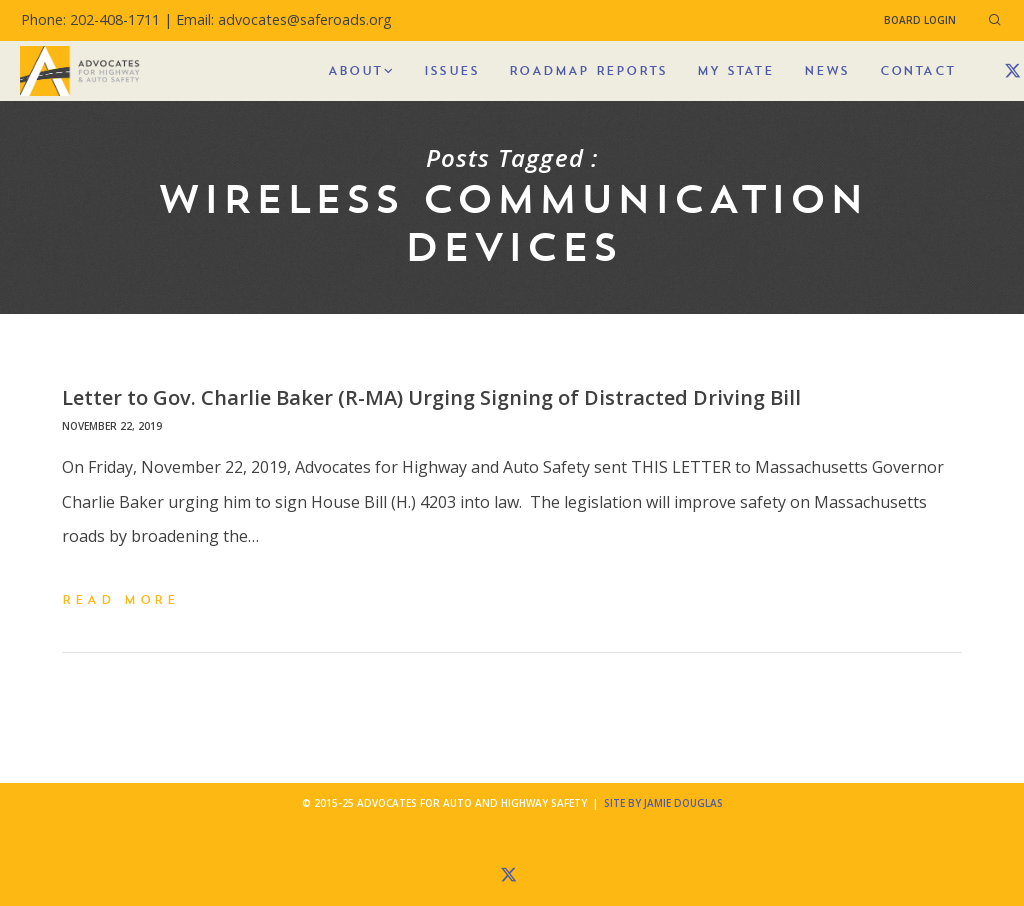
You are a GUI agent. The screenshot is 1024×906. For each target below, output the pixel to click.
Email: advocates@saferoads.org (284, 19)
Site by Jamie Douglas (663, 803)
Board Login (920, 20)
